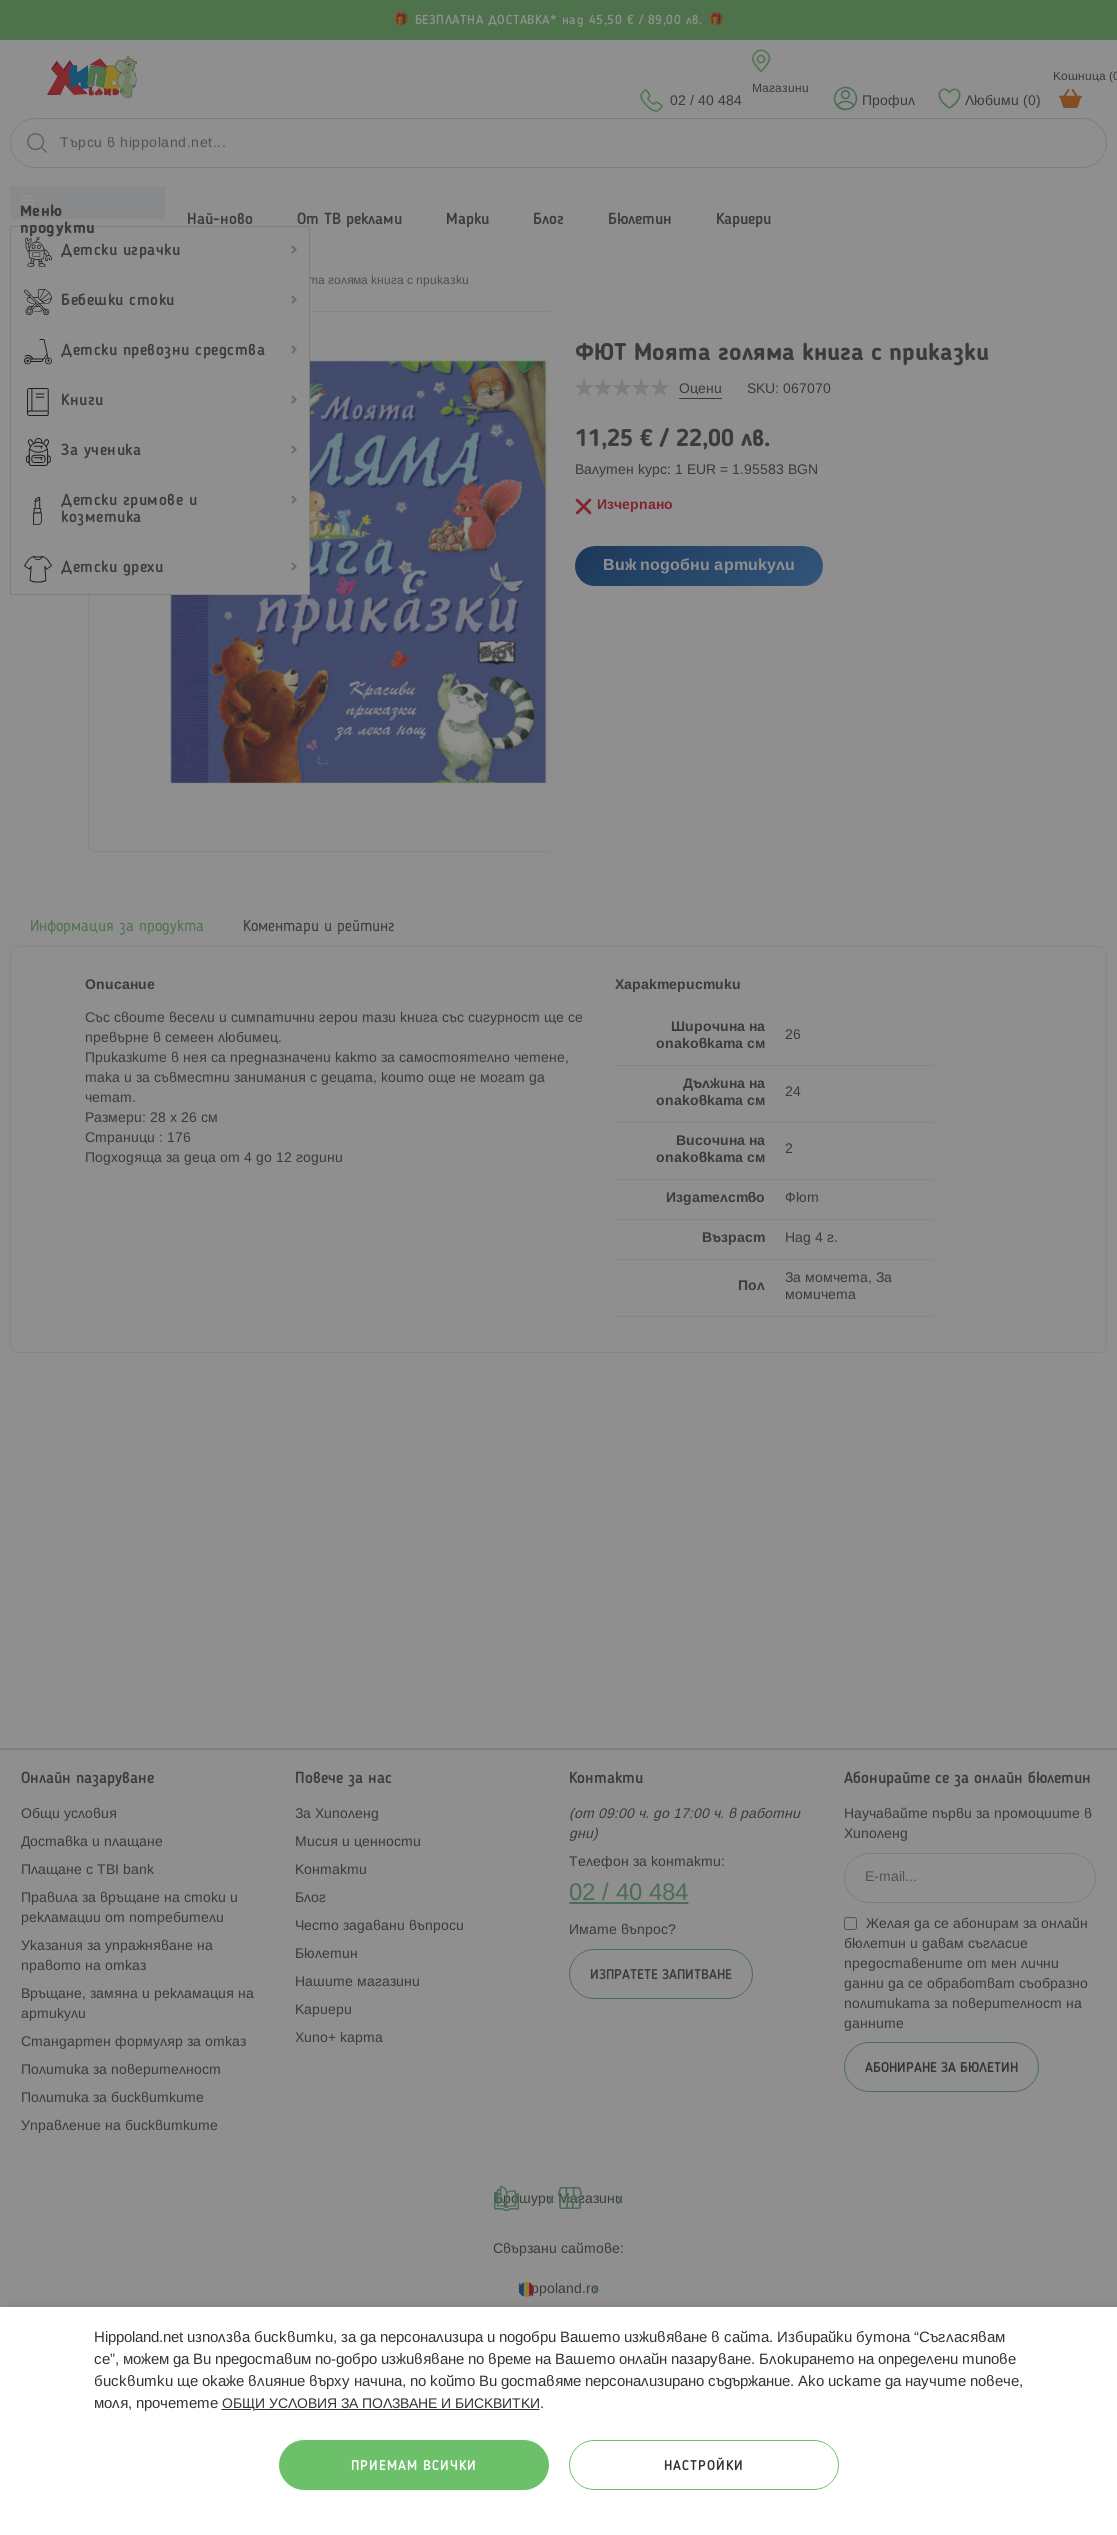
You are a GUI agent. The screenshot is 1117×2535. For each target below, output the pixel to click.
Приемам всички (414, 2466)
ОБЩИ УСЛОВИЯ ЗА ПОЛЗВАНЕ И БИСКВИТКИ (381, 2404)
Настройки (704, 2466)
